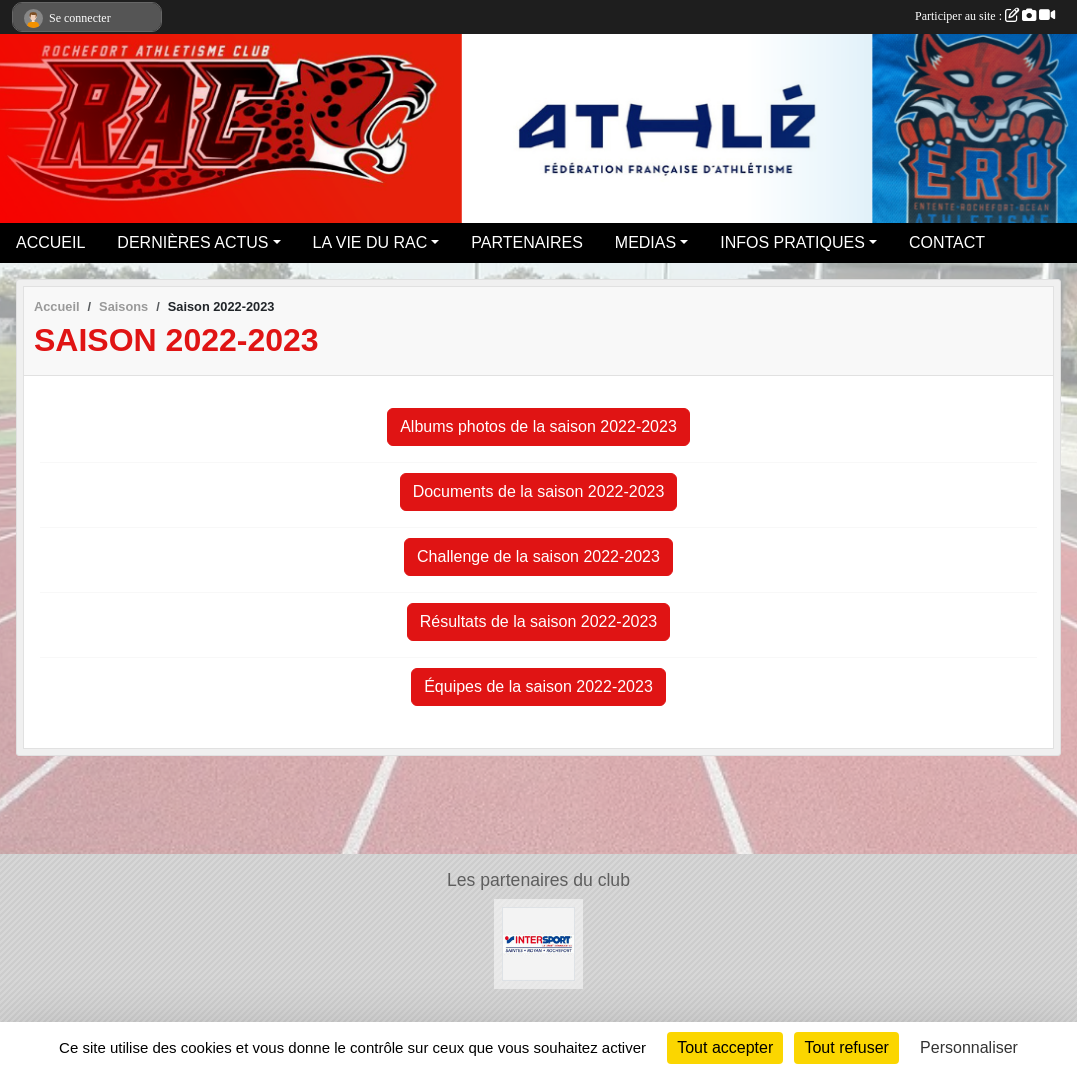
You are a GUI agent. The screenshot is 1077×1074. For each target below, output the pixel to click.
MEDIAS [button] (645, 242)
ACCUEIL (50, 242)
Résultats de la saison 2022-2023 (539, 621)
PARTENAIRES (526, 242)
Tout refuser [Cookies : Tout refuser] (846, 1047)
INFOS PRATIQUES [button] (792, 242)
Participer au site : (985, 16)
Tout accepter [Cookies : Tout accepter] (725, 1047)
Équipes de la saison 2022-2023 (538, 686)
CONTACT (947, 242)
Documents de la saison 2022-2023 (539, 491)
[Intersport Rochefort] (539, 942)
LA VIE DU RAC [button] (370, 242)
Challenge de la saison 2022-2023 (538, 556)
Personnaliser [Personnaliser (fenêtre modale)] (969, 1047)
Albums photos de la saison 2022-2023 (538, 426)
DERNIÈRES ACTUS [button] (192, 242)
